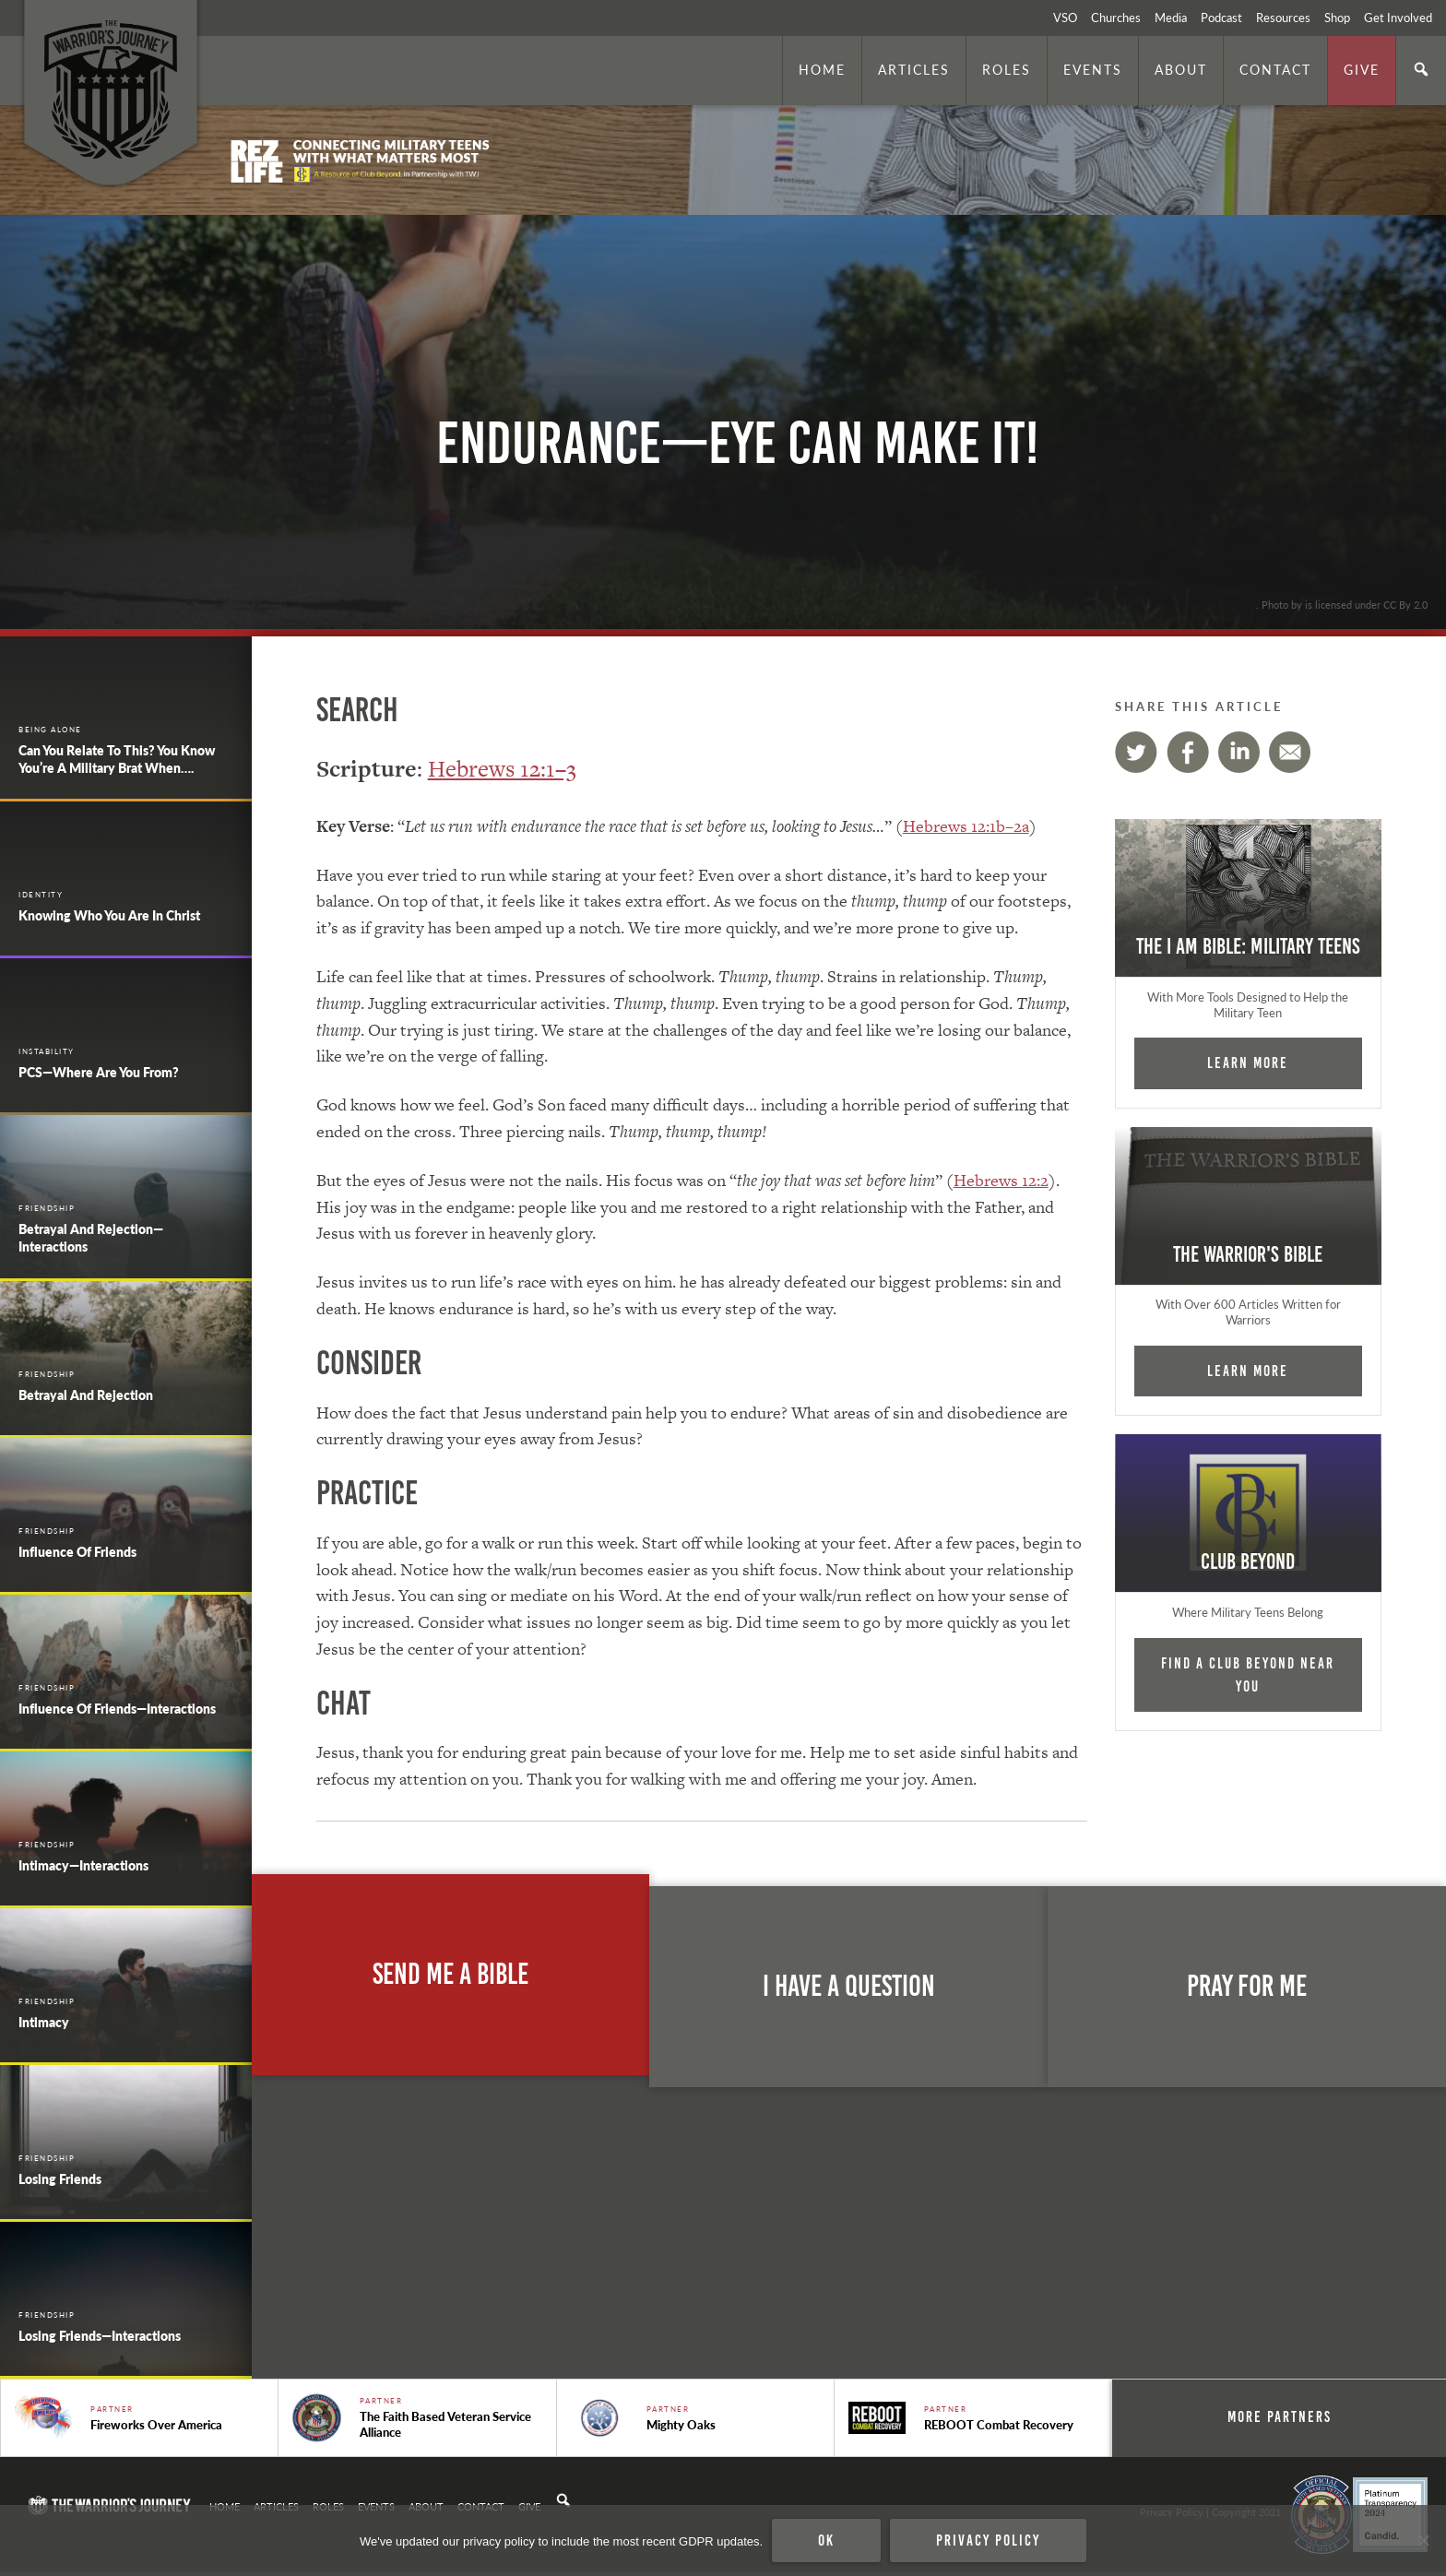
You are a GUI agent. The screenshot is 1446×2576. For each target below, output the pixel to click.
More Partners (1296, 2416)
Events (1092, 69)
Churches (1116, 17)
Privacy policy (988, 2540)
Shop (1337, 17)
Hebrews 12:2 (1001, 1180)
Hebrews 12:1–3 (502, 769)
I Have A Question (849, 1986)
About (1181, 69)
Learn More (1247, 1062)
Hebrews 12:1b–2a (966, 825)
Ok (826, 2540)
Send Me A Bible (450, 1974)
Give (1362, 69)
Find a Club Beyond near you (1247, 1674)
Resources (1283, 17)
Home (822, 69)
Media (1171, 17)
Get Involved (1398, 17)
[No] (1423, 2541)
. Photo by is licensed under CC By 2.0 (1342, 604)
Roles (1006, 69)
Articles (914, 69)
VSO (1065, 17)
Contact (1275, 69)
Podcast (1221, 17)
